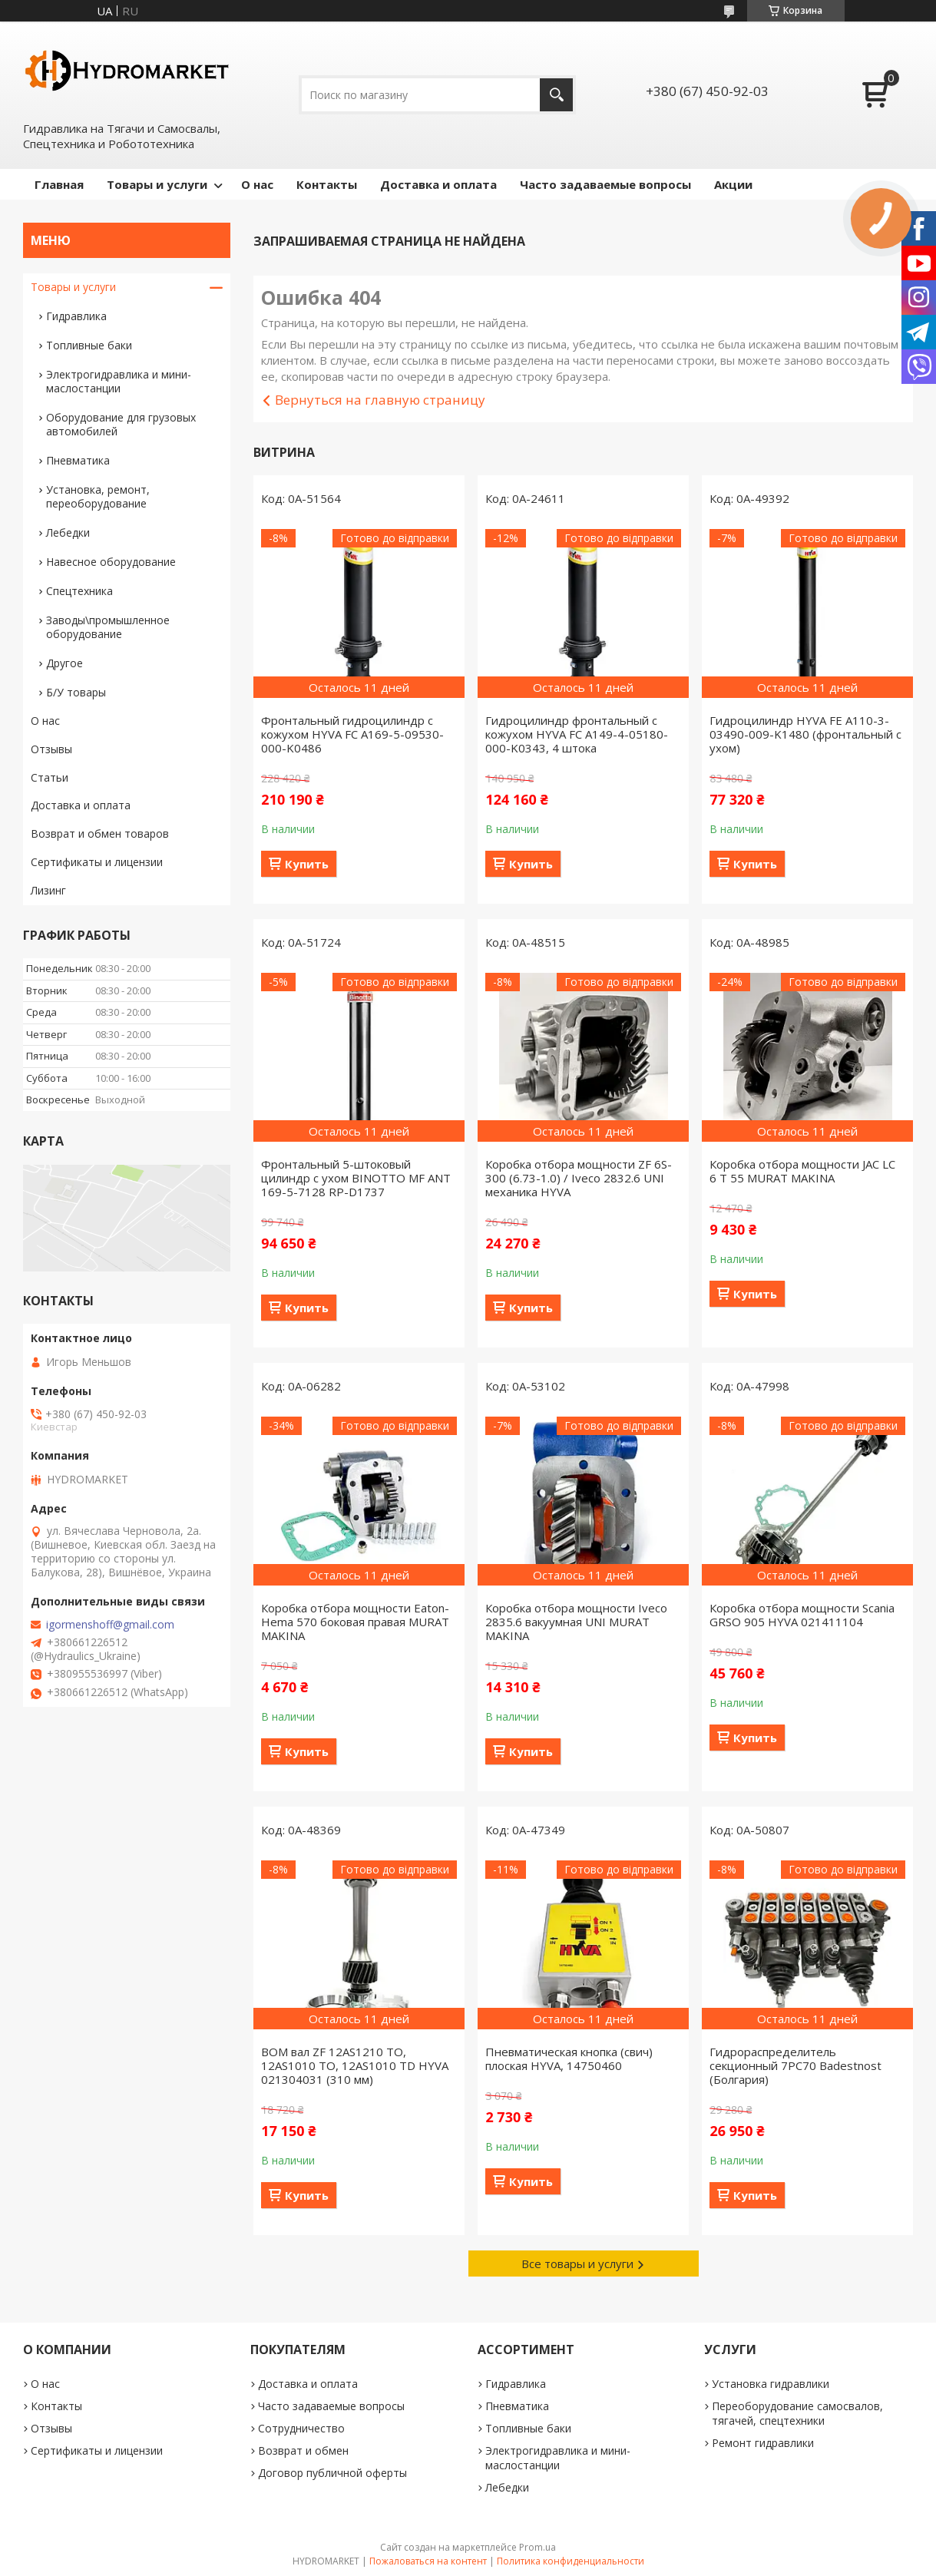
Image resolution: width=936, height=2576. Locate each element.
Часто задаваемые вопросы (605, 184)
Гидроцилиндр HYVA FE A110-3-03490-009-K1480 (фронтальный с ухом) (805, 734)
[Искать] (556, 94)
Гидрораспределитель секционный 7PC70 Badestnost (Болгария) (795, 2065)
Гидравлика (76, 316)
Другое (64, 663)
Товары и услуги (157, 184)
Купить (307, 863)
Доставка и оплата (438, 184)
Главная (59, 184)
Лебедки (68, 532)
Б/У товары (76, 692)
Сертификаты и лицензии (97, 862)
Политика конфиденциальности (570, 2561)
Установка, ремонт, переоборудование (98, 496)
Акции (733, 184)
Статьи (49, 777)
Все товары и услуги (577, 2263)
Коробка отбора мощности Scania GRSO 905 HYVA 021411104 (802, 1615)
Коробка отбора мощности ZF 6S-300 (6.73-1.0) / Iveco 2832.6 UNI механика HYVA (578, 1178)
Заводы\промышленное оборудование (108, 627)
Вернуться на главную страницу (380, 399)
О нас (257, 184)
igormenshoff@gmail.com (110, 1625)
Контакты (326, 184)
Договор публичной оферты (332, 2472)
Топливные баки (89, 345)
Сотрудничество (301, 2428)
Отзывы (51, 749)
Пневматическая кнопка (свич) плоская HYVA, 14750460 (569, 2058)
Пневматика (78, 460)
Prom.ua (537, 2547)
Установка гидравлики (770, 2383)
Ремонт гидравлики (763, 2442)
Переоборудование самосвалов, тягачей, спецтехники (797, 2413)
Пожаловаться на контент (428, 2561)
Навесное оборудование (111, 561)
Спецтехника (79, 591)
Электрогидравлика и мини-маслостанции (118, 381)
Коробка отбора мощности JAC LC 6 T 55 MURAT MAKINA (802, 1171)
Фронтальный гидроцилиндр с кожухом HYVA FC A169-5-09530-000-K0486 (352, 734)
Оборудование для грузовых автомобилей (121, 424)
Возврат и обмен (303, 2450)
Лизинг (48, 890)
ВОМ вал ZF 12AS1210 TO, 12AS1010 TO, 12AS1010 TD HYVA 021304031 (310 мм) (354, 2065)
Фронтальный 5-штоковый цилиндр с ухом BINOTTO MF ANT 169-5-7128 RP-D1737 (356, 1178)
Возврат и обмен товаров (100, 833)
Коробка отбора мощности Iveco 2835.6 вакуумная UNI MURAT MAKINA (576, 1621)
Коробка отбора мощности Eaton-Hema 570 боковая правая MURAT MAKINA (355, 1621)
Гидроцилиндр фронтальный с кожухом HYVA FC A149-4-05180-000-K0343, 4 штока (576, 734)
